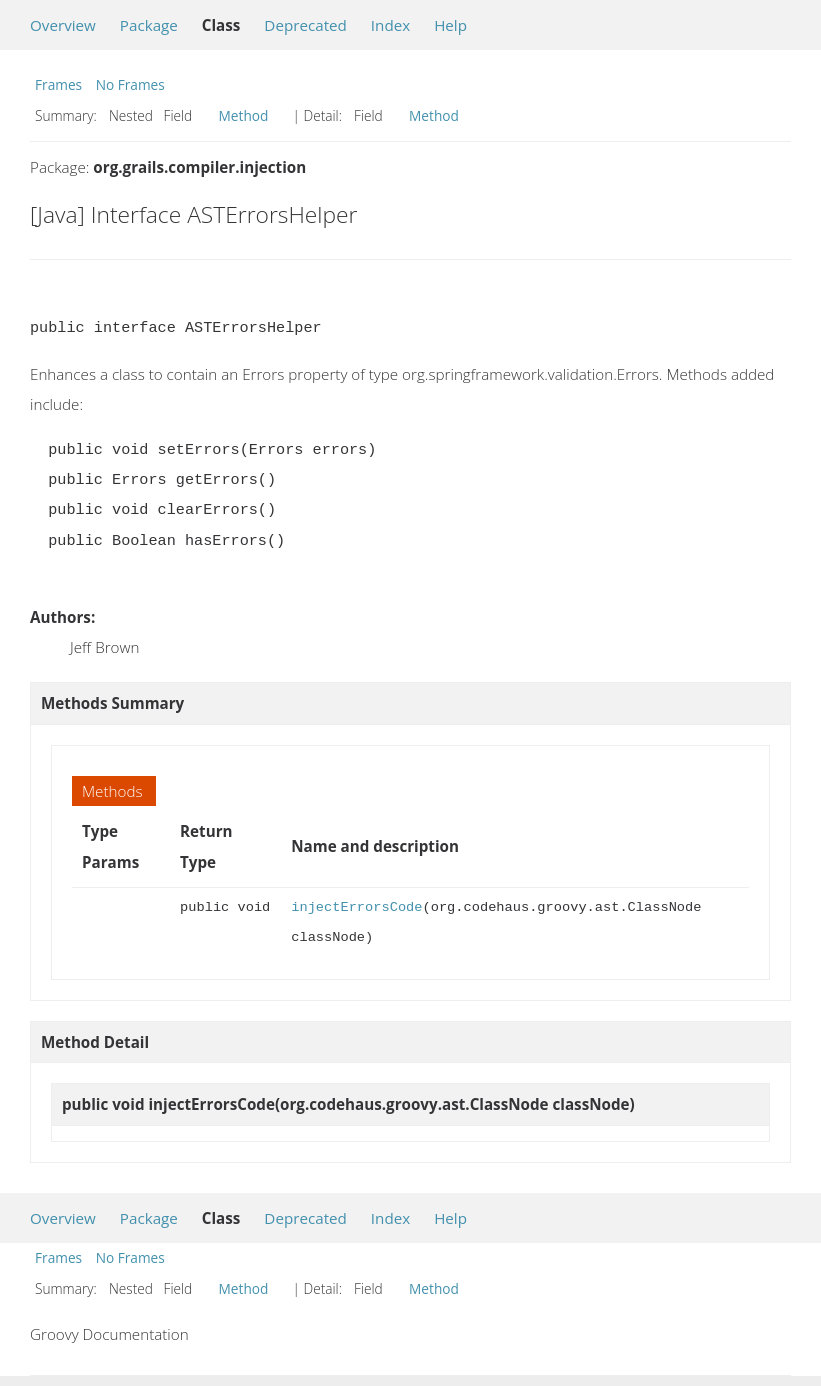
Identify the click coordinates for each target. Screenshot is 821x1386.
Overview (63, 25)
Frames (58, 84)
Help (450, 25)
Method (244, 115)
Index (390, 25)
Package (149, 25)
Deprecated (305, 25)
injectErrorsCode (356, 907)
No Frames (130, 84)
